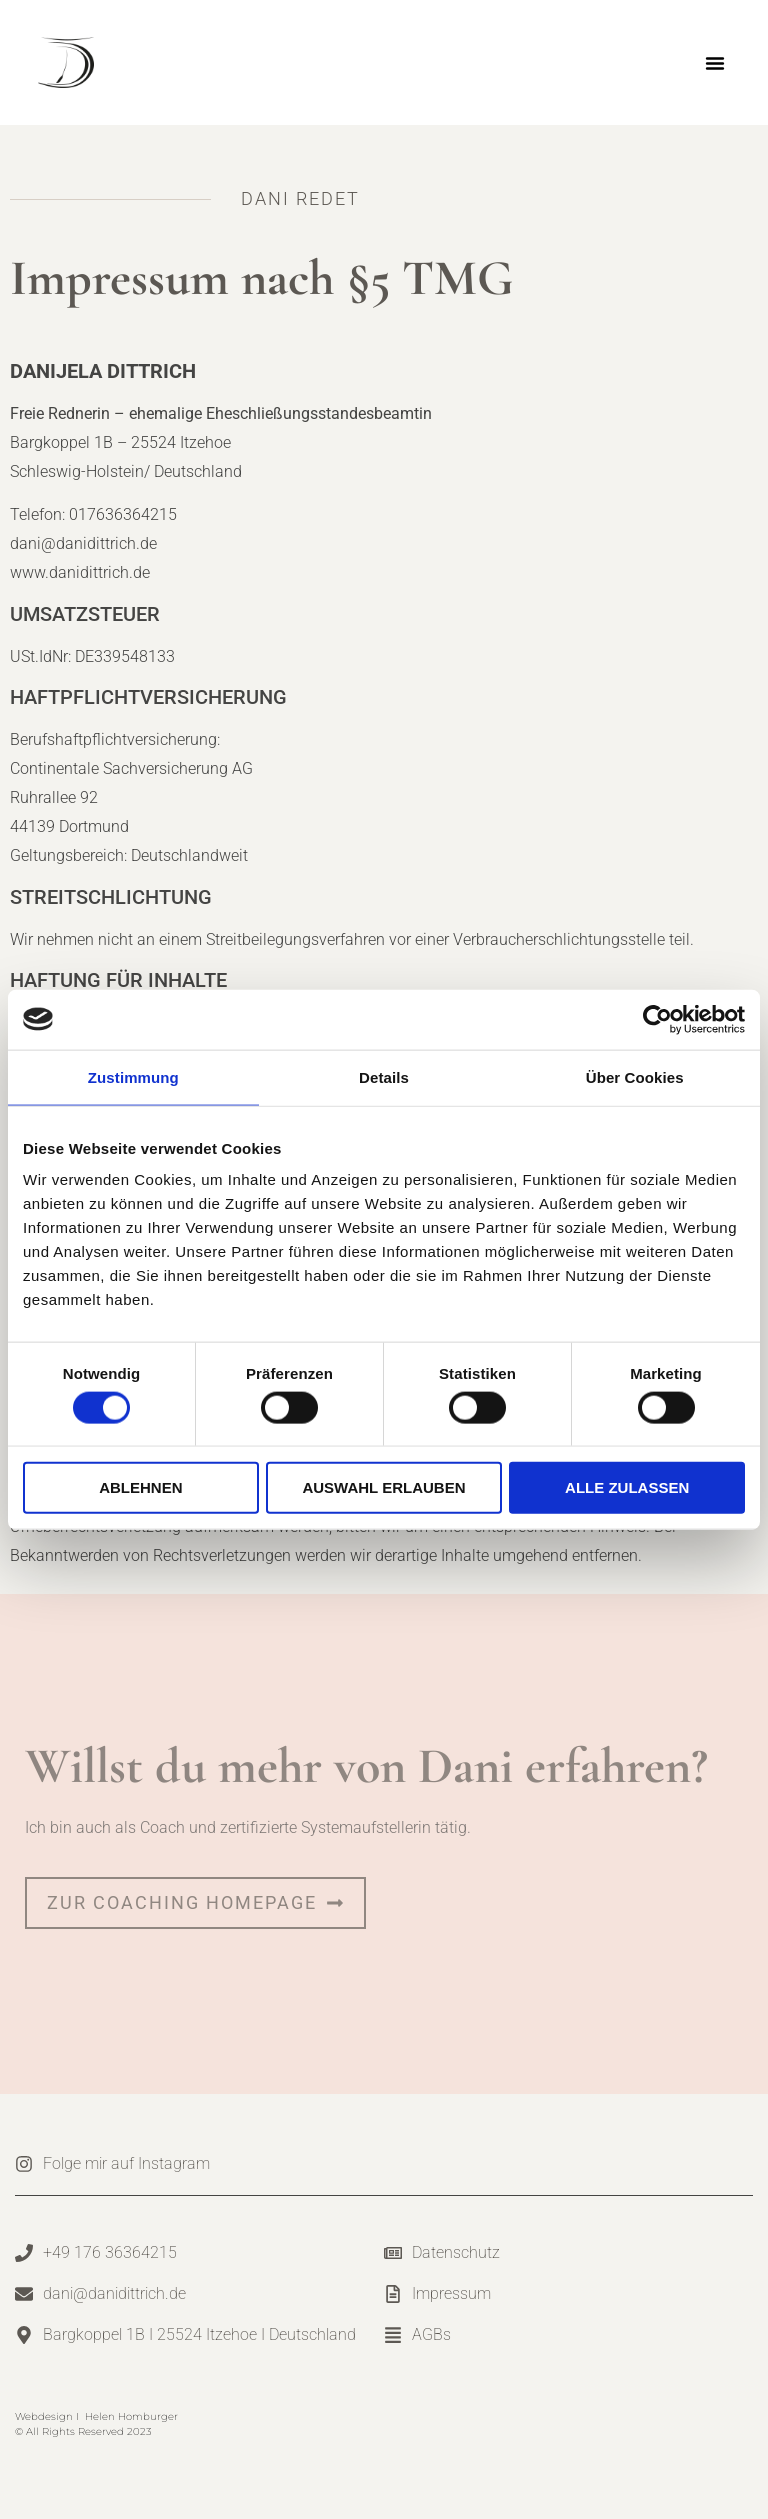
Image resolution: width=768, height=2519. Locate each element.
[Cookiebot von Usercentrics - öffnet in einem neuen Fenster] (657, 1019)
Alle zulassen (627, 1487)
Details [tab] (384, 1076)
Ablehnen (140, 1487)
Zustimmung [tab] (133, 1076)
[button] (715, 63)
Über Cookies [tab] (635, 1076)
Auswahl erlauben (383, 1487)
